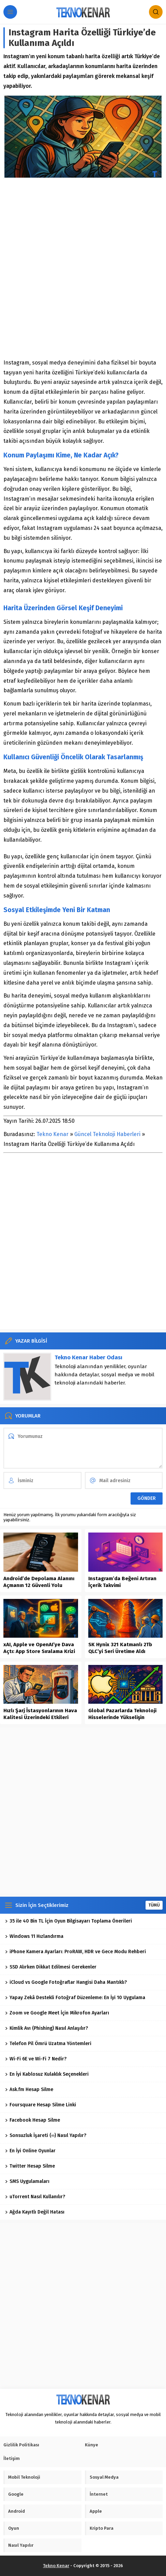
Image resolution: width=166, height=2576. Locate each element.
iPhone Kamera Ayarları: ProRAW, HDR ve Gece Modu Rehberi (75, 1952)
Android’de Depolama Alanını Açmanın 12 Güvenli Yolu (38, 1581)
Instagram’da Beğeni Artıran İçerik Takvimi (122, 1581)
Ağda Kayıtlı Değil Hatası (34, 2212)
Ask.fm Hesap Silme (29, 2089)
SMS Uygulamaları (27, 2181)
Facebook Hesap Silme (32, 2120)
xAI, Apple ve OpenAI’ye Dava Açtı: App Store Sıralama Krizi (39, 1647)
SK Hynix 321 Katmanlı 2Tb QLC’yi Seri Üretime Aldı (120, 1647)
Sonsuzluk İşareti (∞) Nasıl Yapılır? (45, 2135)
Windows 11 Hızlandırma (34, 1936)
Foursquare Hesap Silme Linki (40, 2105)
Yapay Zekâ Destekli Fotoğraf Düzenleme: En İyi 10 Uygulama (75, 1997)
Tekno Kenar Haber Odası (88, 1357)
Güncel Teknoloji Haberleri (107, 1134)
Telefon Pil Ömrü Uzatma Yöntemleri (48, 2043)
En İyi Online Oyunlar (30, 2151)
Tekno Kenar (52, 1134)
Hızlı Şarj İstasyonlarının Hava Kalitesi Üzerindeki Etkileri (40, 1713)
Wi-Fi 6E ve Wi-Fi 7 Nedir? (35, 2059)
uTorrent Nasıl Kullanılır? (35, 2197)
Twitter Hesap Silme (30, 2166)
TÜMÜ (154, 1905)
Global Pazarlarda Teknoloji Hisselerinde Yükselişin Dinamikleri (122, 1717)
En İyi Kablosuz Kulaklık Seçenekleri (47, 2074)
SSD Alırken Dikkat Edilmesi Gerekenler (50, 1967)
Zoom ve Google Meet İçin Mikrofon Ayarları (57, 2013)
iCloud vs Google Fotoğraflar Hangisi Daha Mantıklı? (66, 1982)
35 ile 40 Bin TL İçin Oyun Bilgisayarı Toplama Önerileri (68, 1921)
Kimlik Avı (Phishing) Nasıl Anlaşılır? (46, 2028)
